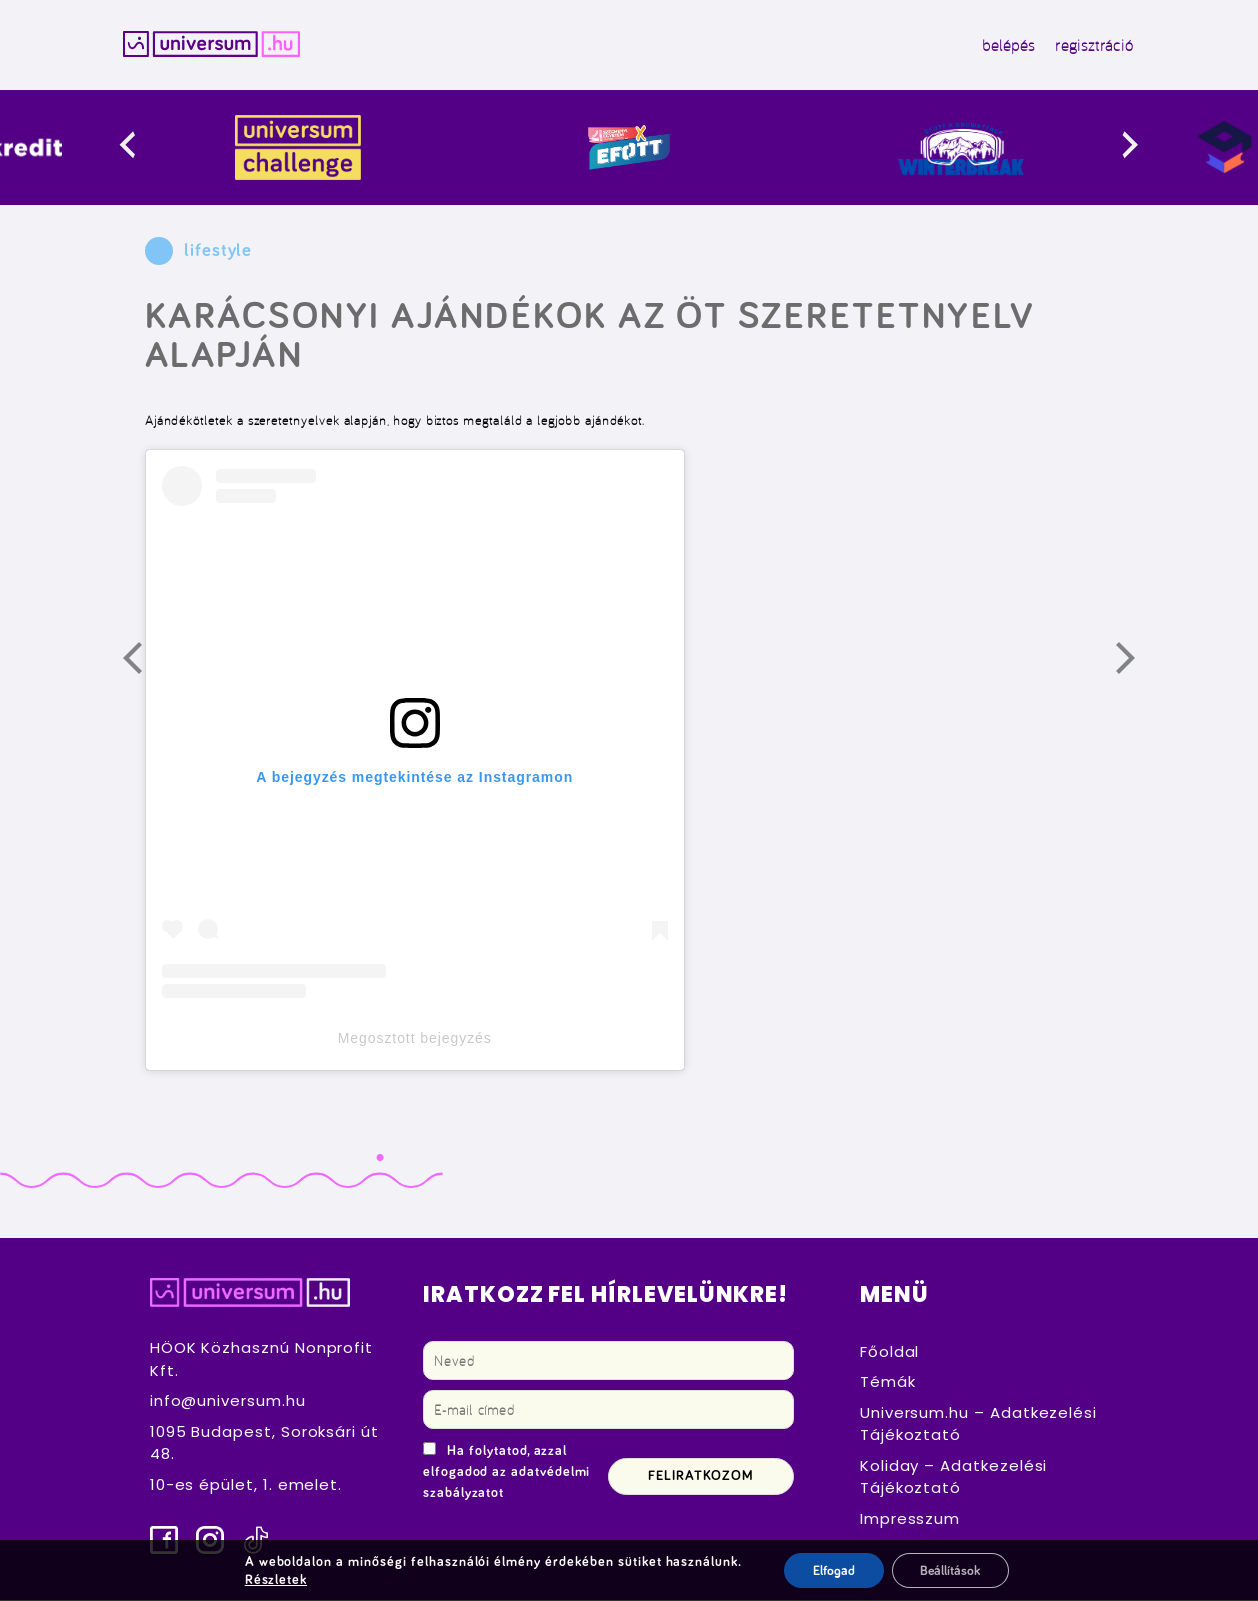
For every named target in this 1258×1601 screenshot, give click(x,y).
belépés (1003, 45)
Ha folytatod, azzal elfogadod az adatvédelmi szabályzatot (506, 1473)
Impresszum (910, 1519)
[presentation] (151, 148)
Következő (1138, 665)
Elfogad (830, 1570)
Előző (145, 665)
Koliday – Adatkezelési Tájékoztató (954, 1478)
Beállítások (950, 1570)
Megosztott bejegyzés (415, 1039)
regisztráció (1088, 45)
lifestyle (218, 251)
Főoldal (890, 1352)
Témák (888, 1383)
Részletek (274, 1579)
